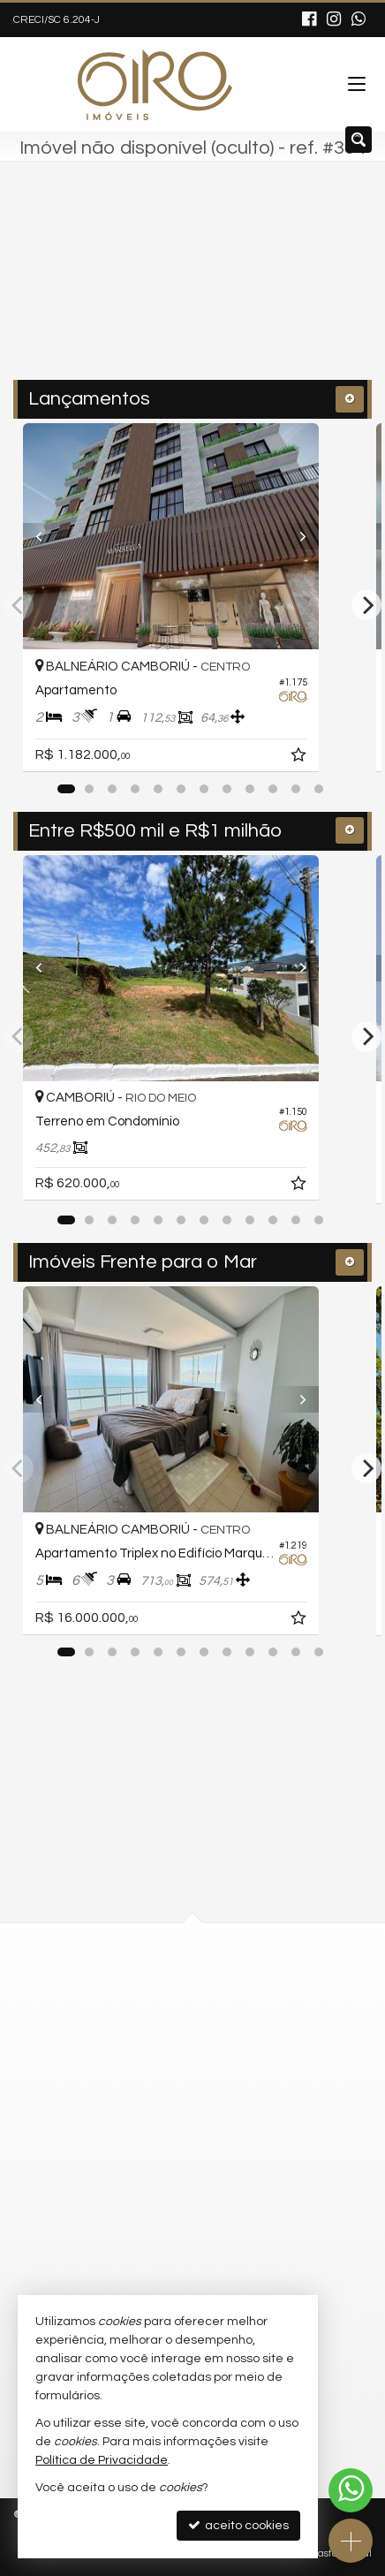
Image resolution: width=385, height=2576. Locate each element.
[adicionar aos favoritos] (343, 758)
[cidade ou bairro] (155, 289)
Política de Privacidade (101, 2460)
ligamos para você (135, 2223)
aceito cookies (238, 2525)
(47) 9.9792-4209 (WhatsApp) (163, 2159)
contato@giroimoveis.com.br (164, 2191)
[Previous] (48, 536)
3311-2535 (124, 2127)
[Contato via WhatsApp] (350, 2490)
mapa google (121, 2041)
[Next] (336, 536)
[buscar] (306, 289)
